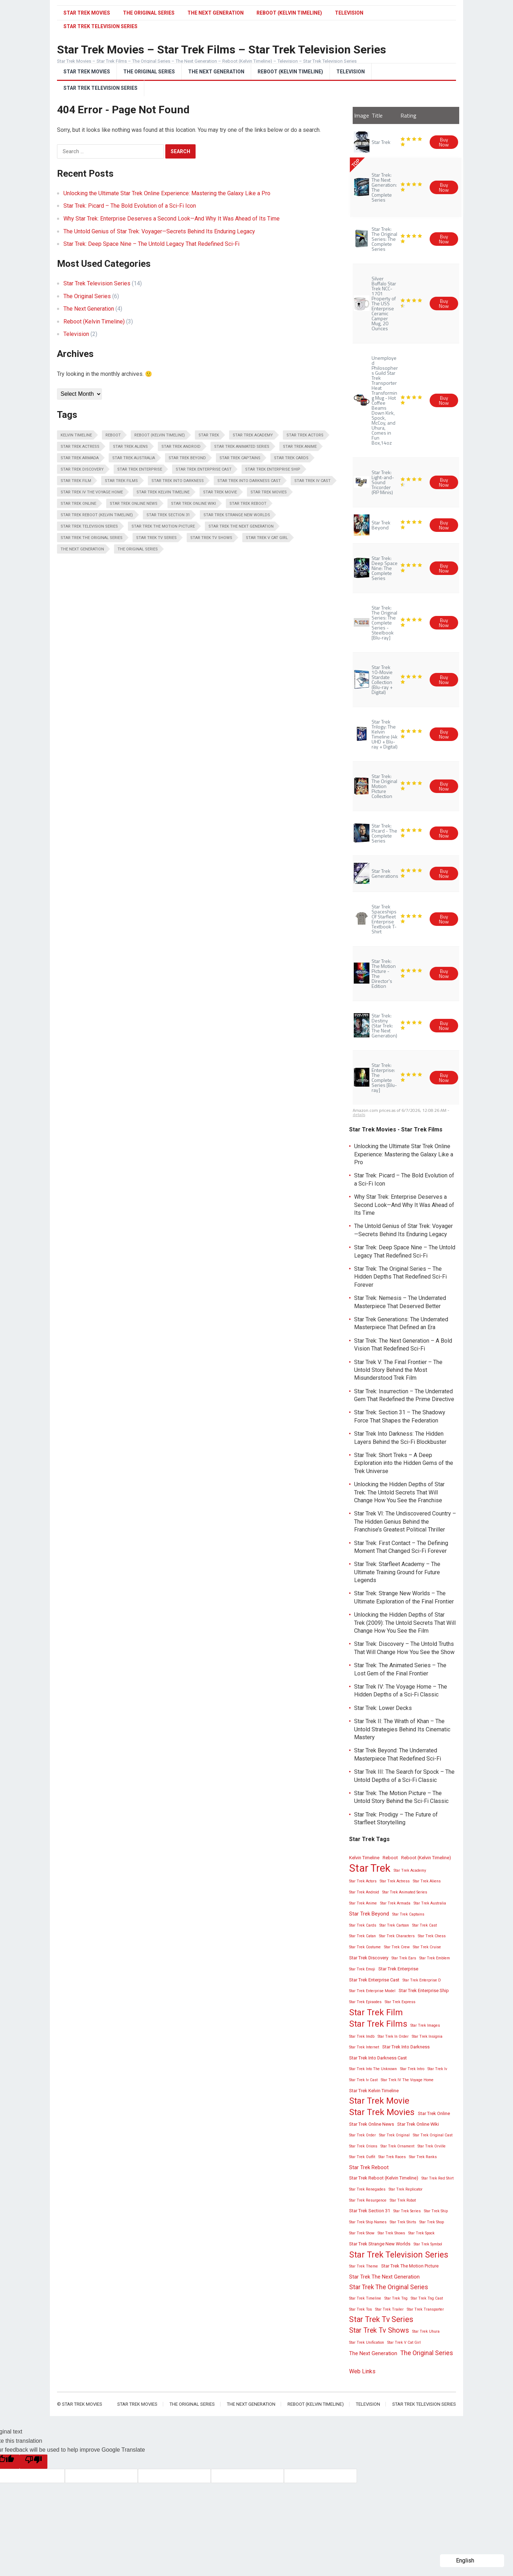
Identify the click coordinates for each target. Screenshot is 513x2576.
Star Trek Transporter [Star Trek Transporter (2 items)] (425, 2309)
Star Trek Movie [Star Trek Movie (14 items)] (220, 492)
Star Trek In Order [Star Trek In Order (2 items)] (393, 2036)
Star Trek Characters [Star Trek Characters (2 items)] (397, 1936)
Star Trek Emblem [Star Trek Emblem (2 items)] (434, 1958)
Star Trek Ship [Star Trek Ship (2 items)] (436, 2211)
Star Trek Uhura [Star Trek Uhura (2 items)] (426, 2331)
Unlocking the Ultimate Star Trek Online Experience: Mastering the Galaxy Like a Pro (166, 193)
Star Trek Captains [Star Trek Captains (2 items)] (239, 458)
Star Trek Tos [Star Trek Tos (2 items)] (360, 2309)
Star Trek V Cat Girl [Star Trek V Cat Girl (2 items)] (267, 537)
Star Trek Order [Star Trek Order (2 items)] (362, 2135)
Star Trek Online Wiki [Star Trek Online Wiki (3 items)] (193, 503)
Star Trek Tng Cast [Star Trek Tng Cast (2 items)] (427, 2298)
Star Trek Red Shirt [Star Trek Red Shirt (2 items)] (437, 2178)
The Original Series (149, 13)
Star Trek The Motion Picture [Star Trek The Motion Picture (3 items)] (163, 526)
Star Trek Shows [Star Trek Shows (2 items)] (391, 2233)
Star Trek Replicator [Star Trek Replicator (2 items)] (406, 2189)
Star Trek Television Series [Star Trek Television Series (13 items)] (89, 526)
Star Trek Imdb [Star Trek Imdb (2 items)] (361, 2036)
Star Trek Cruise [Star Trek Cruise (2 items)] (427, 1947)
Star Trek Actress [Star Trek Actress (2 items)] (80, 446)
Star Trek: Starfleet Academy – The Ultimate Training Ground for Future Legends (397, 1572)
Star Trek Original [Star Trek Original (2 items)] (394, 2135)
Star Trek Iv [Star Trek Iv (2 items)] (437, 2069)
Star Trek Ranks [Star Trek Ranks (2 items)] (423, 2157)
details (359, 1114)
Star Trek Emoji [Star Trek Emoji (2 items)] (362, 1969)
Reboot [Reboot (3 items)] (113, 435)
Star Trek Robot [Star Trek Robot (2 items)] (403, 2200)
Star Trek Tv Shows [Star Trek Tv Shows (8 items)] (211, 537)
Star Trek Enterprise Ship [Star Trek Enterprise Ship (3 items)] (272, 469)
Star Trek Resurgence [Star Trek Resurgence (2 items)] (368, 2200)
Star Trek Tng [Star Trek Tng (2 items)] (396, 2298)
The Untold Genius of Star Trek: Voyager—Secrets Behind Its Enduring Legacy (159, 231)
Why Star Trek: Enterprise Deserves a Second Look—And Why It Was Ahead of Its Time (171, 218)
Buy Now (444, 142)
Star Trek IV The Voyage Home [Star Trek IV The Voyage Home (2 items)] (92, 492)
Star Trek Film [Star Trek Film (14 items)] (76, 480)
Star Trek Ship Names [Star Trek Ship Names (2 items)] (368, 2222)
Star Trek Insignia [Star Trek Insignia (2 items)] (427, 2036)
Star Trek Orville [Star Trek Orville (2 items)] (432, 2146)
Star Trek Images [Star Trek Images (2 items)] (425, 2025)
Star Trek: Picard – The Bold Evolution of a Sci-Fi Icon (129, 205)
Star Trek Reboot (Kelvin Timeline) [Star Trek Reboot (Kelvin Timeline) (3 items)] (97, 515)
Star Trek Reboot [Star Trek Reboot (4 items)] (247, 503)
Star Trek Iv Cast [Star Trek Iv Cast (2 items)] (312, 480)
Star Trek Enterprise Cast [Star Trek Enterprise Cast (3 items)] (204, 469)
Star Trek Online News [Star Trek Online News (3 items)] (133, 503)
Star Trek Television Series (100, 88)
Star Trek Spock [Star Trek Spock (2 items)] (421, 2233)
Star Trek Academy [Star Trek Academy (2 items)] (253, 435)
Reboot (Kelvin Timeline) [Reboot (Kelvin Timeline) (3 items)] (159, 435)
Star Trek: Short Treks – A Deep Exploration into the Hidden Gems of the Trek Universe (403, 1463)
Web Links (362, 2371)
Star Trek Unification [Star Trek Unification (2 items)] (366, 2342)
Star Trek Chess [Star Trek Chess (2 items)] (432, 1936)
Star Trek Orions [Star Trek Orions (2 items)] (363, 2146)
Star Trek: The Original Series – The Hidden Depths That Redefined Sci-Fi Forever (400, 1276)
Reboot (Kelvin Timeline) (289, 13)
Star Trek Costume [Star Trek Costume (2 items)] (365, 1947)
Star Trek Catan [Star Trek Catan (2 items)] (362, 1936)
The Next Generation (215, 13)
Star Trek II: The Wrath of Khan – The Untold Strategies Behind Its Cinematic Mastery (402, 1729)
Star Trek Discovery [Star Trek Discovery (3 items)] (82, 469)
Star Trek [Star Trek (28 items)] (208, 435)
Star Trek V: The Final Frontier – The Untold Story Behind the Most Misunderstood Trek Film (398, 1370)
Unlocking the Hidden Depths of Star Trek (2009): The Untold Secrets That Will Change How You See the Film (405, 1622)
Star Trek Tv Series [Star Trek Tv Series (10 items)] (156, 537)
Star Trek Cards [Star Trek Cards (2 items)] (291, 458)
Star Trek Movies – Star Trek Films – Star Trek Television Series (221, 49)
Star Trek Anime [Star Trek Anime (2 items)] (300, 446)
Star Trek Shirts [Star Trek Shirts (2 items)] (403, 2222)
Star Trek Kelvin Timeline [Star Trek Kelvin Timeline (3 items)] (163, 492)
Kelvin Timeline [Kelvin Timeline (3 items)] (76, 435)
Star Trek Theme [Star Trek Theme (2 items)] (363, 2266)
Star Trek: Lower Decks (383, 1708)
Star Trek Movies (86, 13)
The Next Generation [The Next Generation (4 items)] (82, 549)
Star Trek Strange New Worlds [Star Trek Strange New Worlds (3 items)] (236, 515)
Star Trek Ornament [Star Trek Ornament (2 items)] (397, 2146)
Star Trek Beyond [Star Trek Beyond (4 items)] (187, 458)
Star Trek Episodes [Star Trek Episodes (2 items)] (365, 2002)
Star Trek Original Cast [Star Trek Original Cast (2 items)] (432, 2135)
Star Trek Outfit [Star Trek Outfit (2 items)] (362, 2157)
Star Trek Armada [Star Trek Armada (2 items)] (80, 458)
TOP (355, 163)
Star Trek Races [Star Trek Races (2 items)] (392, 2157)
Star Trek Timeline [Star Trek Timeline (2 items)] (365, 2298)
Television (349, 13)
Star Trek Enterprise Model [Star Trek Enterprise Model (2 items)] (372, 1991)
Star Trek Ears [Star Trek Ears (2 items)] (404, 1958)
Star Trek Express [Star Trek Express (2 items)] (400, 2002)
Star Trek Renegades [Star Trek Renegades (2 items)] (367, 2189)
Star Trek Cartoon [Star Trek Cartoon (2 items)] (394, 1925)
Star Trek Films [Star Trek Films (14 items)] (121, 480)
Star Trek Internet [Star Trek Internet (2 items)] (364, 2047)
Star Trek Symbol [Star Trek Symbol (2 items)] (428, 2244)
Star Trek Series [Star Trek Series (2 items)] (407, 2211)
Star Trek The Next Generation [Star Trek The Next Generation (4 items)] (241, 526)
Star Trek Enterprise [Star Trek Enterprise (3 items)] (139, 469)
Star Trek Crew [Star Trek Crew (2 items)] (397, 1947)
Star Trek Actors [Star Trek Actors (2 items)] (304, 435)
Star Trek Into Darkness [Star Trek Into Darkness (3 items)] (177, 480)
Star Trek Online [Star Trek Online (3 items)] (78, 503)
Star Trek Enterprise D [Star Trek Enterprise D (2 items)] (422, 1980)
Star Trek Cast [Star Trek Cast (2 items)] (424, 1925)
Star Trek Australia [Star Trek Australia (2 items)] (133, 458)
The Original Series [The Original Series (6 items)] (138, 549)
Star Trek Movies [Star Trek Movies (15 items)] (268, 492)
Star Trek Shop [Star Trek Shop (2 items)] (431, 2222)
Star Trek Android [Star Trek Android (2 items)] (181, 446)
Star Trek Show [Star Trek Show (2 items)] (361, 2233)
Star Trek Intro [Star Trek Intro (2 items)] (412, 2069)
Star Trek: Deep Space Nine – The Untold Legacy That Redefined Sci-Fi (151, 243)
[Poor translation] (33, 2462)
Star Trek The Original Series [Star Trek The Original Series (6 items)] (92, 537)
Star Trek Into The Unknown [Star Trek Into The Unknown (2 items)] (373, 2069)
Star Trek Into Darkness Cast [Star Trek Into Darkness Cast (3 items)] (249, 480)
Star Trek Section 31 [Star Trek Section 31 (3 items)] (168, 515)
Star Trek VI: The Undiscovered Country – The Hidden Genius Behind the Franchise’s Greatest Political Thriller (405, 1521)
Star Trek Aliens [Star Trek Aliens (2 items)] (130, 446)
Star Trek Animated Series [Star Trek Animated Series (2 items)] (241, 446)
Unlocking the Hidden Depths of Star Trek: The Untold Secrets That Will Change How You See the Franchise (399, 1492)
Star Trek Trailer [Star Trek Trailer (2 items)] (389, 2309)
